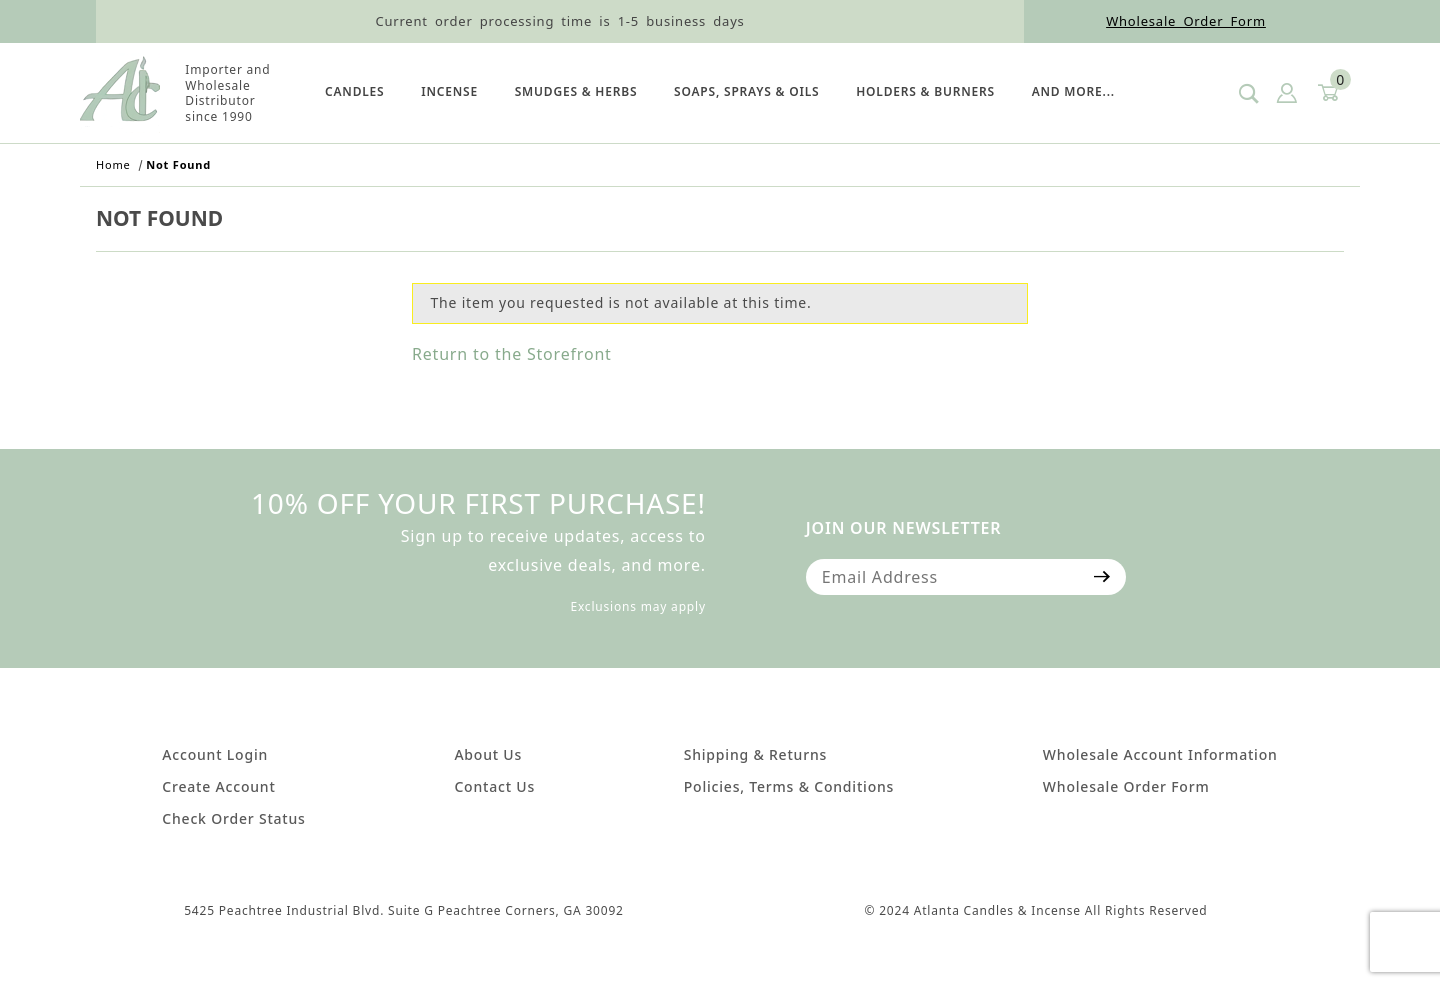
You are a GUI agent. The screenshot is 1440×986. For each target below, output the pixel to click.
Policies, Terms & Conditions (789, 786)
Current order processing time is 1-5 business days (559, 21)
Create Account (218, 786)
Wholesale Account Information (1160, 754)
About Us (488, 754)
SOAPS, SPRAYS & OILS (746, 91)
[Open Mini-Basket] (1327, 93)
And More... (1073, 91)
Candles (354, 91)
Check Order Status (233, 818)
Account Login (215, 754)
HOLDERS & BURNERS (925, 91)
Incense (449, 91)
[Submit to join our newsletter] (1102, 577)
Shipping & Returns (755, 754)
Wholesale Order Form (1186, 21)
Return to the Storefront (512, 354)
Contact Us (494, 786)
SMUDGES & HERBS (576, 91)
